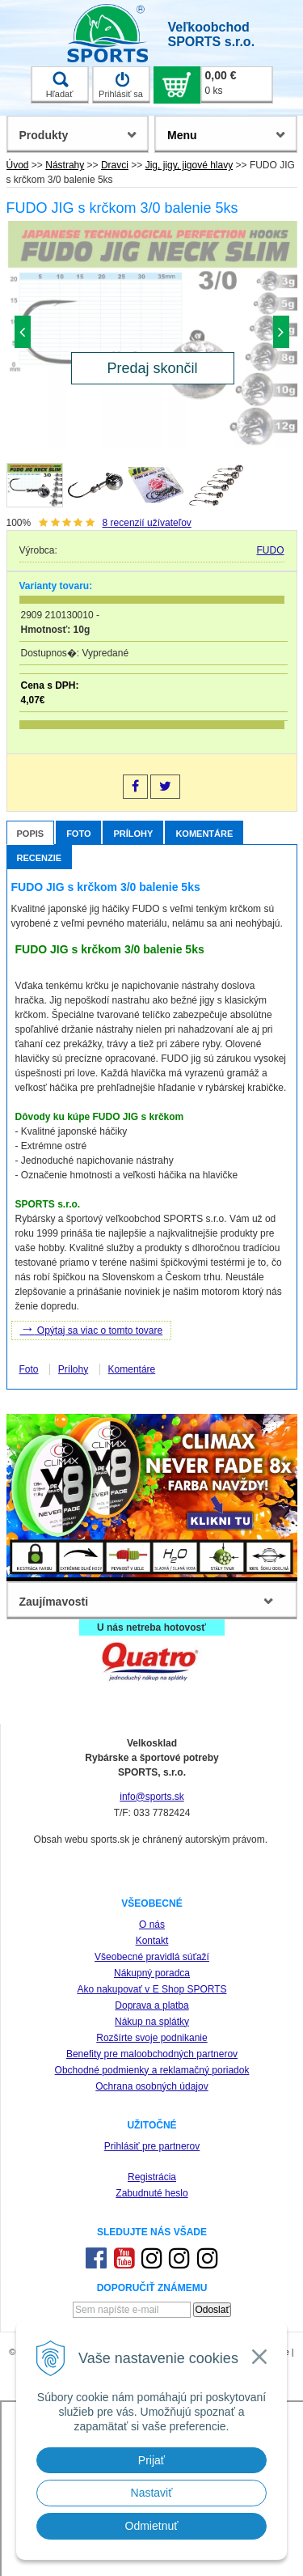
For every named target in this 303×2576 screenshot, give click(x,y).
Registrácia (152, 2177)
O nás (152, 1924)
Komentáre (204, 833)
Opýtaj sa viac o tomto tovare (91, 1329)
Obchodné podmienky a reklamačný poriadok (152, 2070)
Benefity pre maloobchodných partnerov (152, 2054)
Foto (78, 833)
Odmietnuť (152, 2525)
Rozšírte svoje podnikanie (151, 2037)
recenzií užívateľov (147, 522)
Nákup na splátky (152, 2021)
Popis (30, 833)
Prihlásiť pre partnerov (152, 2146)
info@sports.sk (152, 1796)
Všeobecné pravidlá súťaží (152, 1957)
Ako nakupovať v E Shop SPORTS (151, 1989)
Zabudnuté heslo (151, 2193)
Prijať (151, 2460)
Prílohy (133, 833)
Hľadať (60, 85)
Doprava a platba (151, 2005)
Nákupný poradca (152, 1973)
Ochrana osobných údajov (151, 2086)
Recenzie (39, 858)
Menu (182, 135)
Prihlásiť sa (121, 85)
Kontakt (152, 1940)
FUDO (270, 550)
